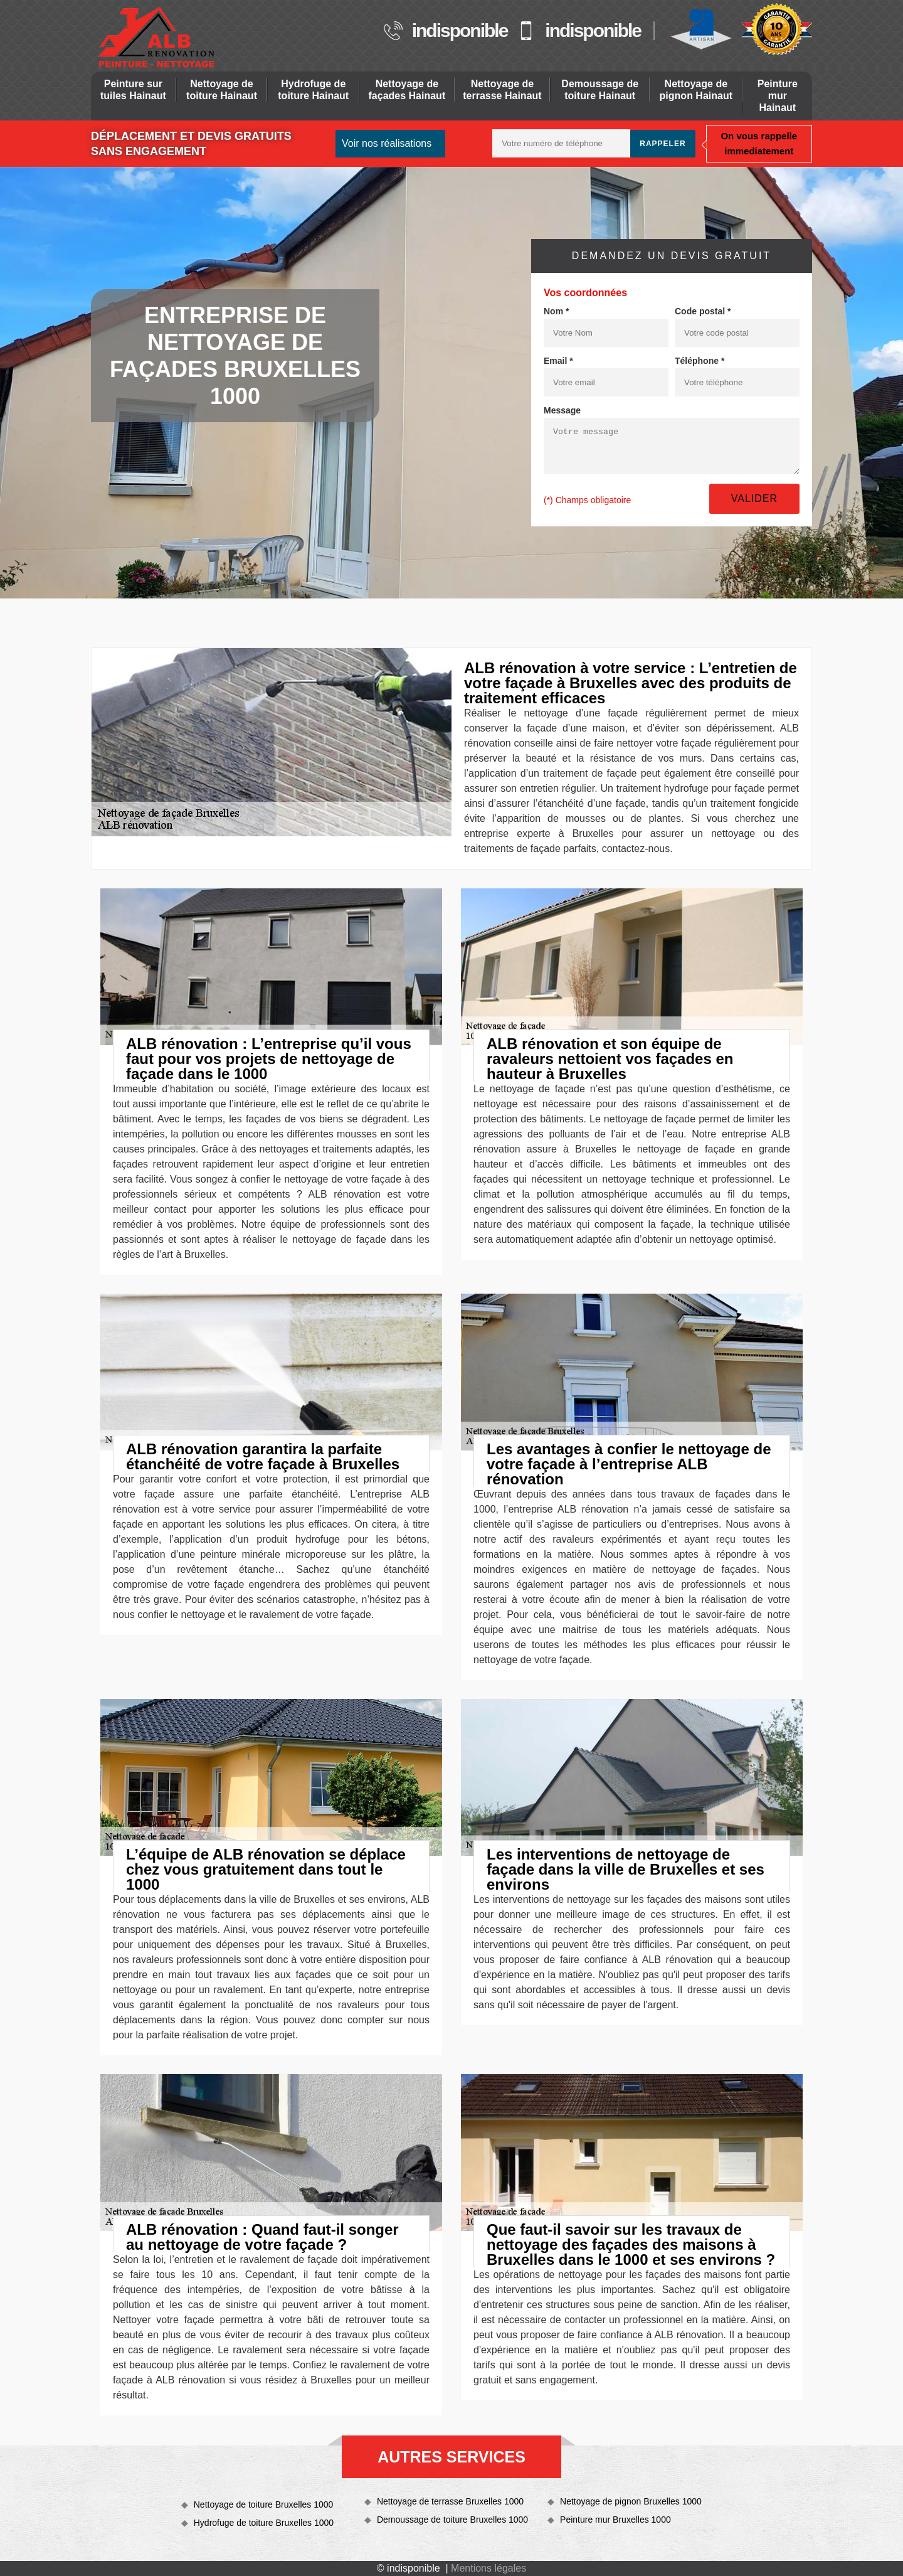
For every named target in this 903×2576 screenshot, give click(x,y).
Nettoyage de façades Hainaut (407, 89)
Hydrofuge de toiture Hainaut (313, 89)
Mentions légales (488, 2568)
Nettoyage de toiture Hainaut (221, 89)
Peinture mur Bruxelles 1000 (615, 2520)
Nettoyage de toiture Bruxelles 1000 (264, 2504)
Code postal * (703, 311)
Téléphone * (699, 361)
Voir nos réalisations (386, 143)
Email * (558, 361)
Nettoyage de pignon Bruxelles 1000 (631, 2501)
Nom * (556, 311)
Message (562, 410)
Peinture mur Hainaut (778, 95)
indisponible (460, 30)
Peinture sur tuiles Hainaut (133, 89)
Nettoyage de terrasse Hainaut (502, 89)
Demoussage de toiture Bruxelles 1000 (452, 2520)
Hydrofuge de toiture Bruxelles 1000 (264, 2523)
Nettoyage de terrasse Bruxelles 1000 (450, 2501)
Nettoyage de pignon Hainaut (696, 89)
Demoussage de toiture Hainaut (599, 89)
